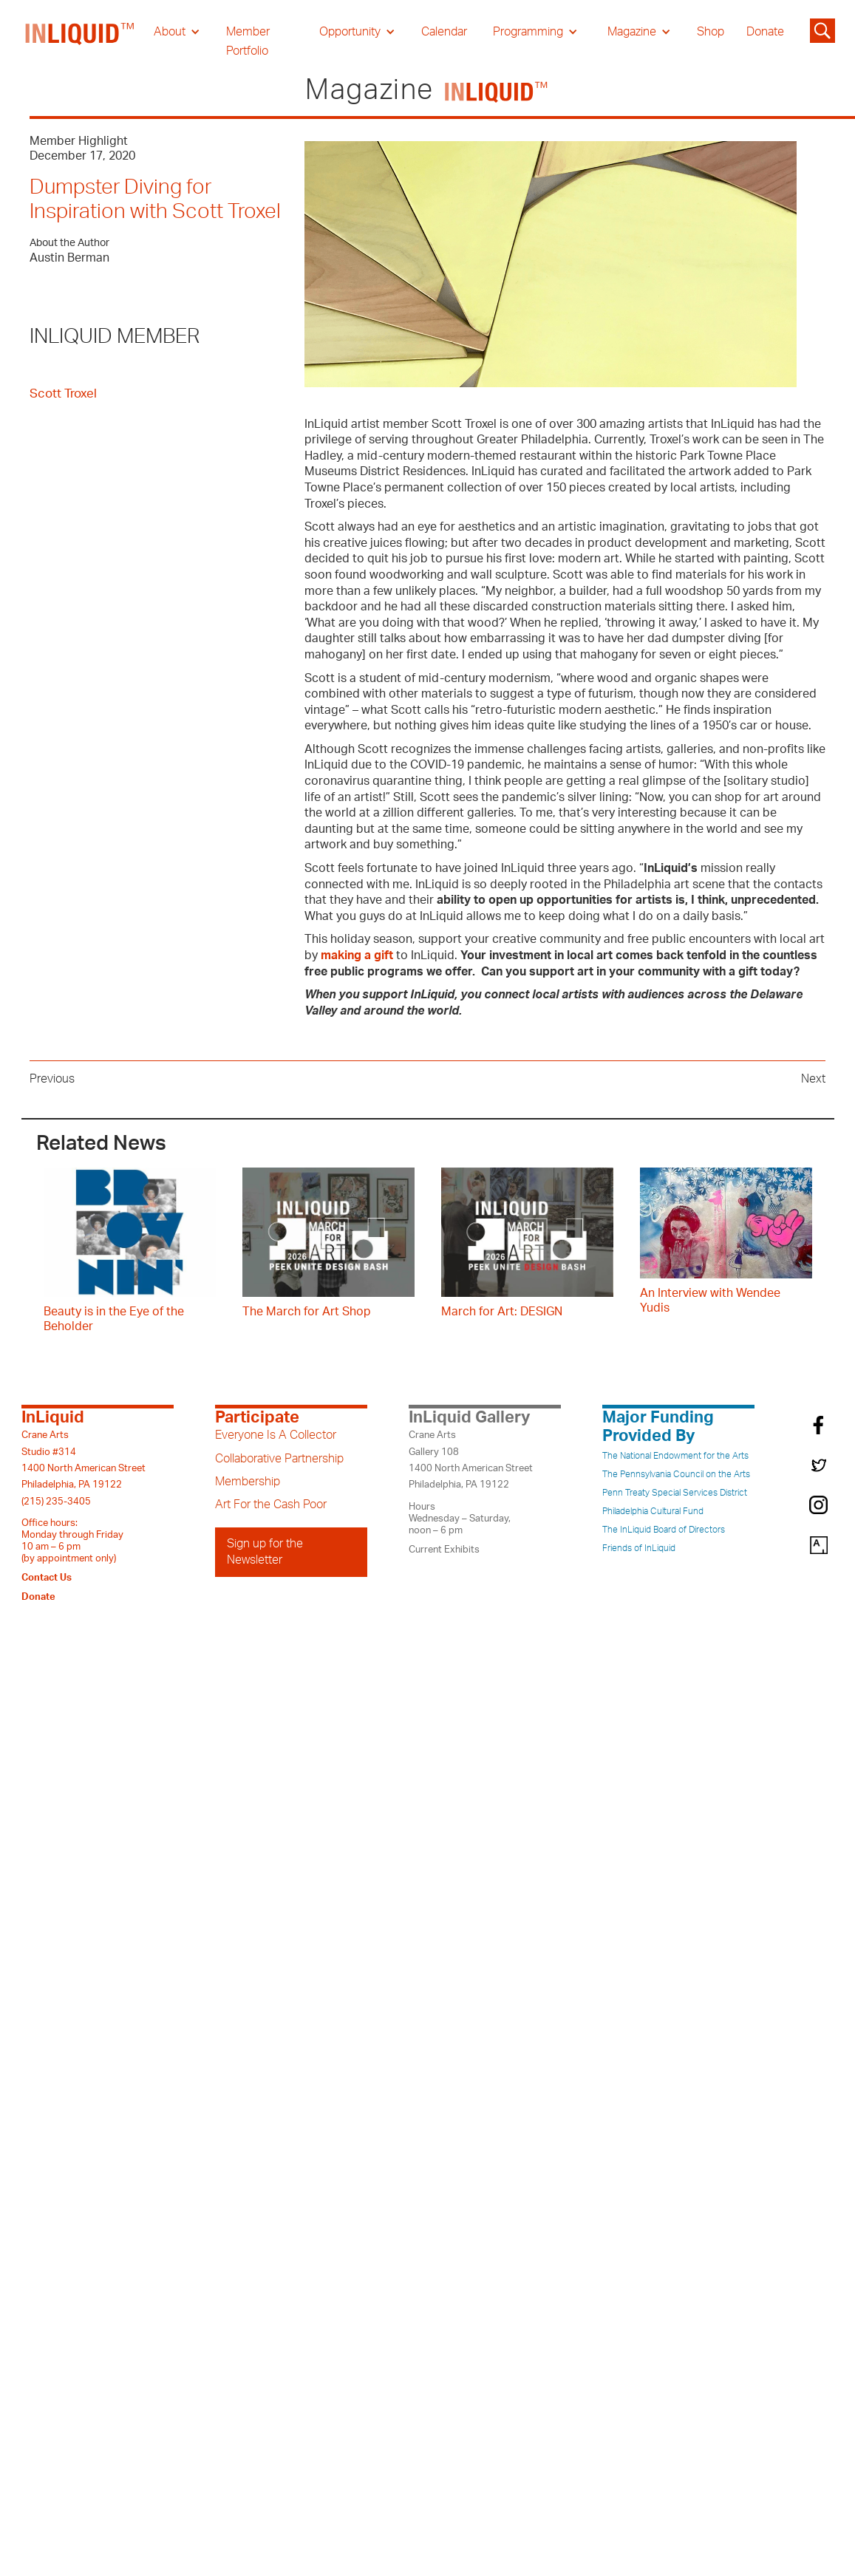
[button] (177, 31)
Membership (247, 1482)
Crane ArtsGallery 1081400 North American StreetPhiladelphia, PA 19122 (471, 1460)
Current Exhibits (444, 1549)
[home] (80, 41)
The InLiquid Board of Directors (663, 1529)
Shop (710, 32)
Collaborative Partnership (279, 1459)
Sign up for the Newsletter (265, 1552)
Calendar (444, 32)
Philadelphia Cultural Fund (653, 1511)
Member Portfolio (248, 41)
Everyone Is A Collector (275, 1435)
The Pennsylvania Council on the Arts (676, 1474)
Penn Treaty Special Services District (674, 1492)
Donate (765, 32)
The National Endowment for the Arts (675, 1455)
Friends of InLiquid (638, 1548)
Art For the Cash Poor (271, 1504)
